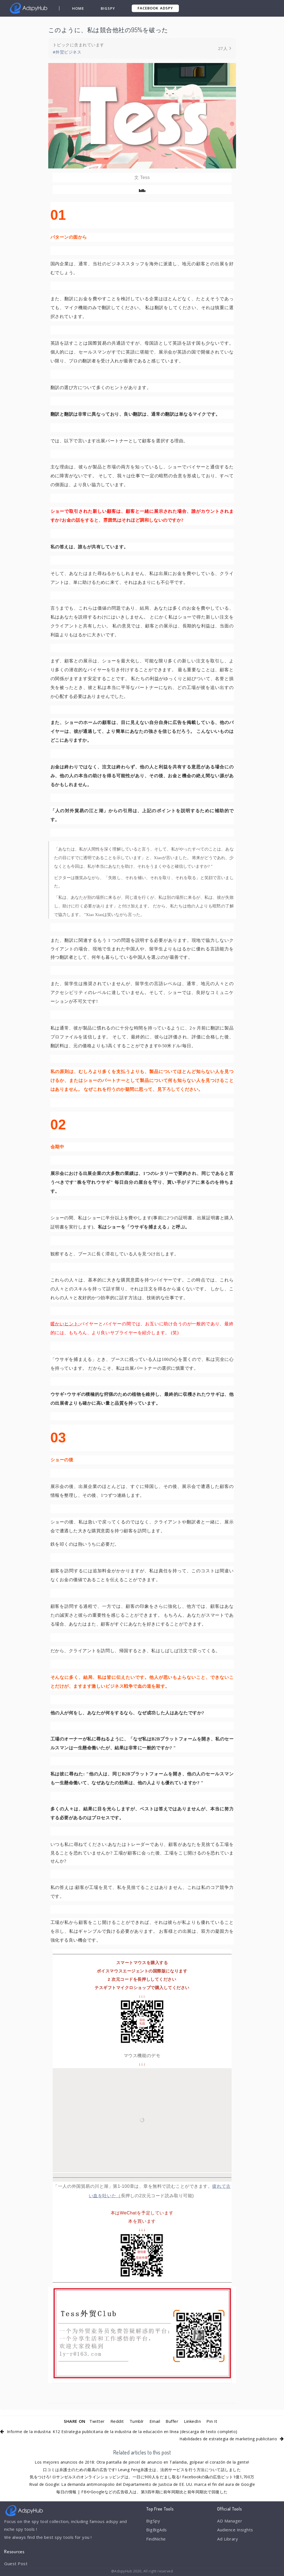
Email (154, 2421)
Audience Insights (235, 2529)
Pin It (211, 2421)
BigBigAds (156, 2529)
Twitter (97, 2421)
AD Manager (229, 2521)
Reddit (117, 2421)
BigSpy (108, 8)
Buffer (172, 2421)
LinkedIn (192, 2421)
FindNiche (156, 2539)
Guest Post (15, 2563)
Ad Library (227, 2539)
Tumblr (137, 2421)
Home (78, 8)
